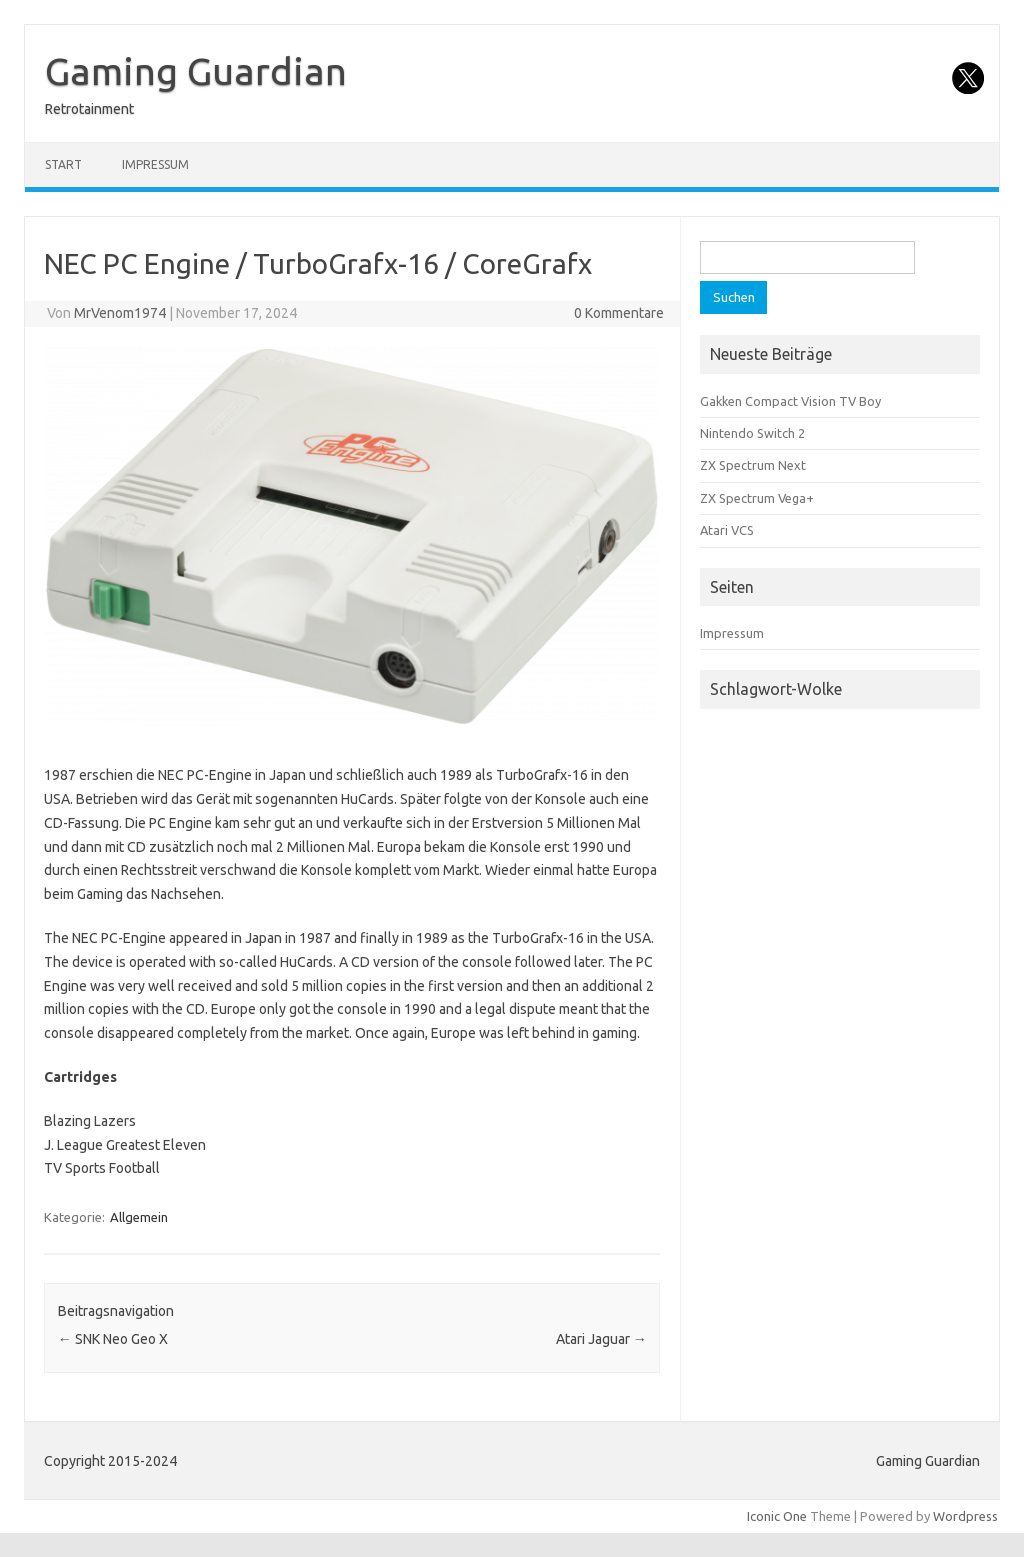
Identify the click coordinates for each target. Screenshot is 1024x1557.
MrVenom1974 (120, 313)
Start (63, 164)
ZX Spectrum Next (753, 465)
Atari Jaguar (601, 1339)
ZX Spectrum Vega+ (757, 498)
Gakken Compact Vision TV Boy (790, 401)
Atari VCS (727, 530)
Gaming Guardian (196, 71)
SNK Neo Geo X (113, 1339)
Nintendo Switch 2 (752, 433)
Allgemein (139, 1217)
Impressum (155, 164)
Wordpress (965, 1516)
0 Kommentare (619, 313)
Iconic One (777, 1516)
